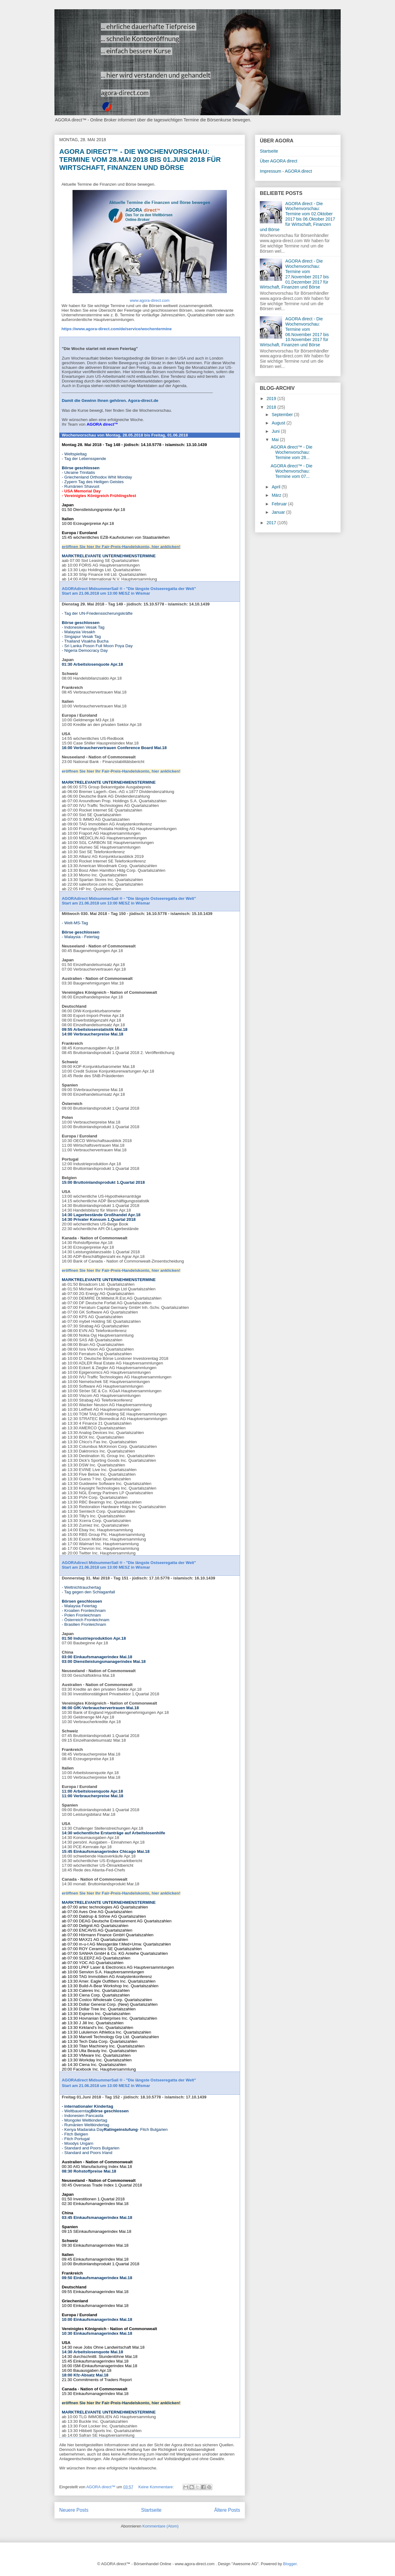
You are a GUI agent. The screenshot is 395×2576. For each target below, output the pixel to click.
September (283, 414)
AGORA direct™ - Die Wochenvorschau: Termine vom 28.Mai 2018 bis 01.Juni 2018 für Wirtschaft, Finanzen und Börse (140, 159)
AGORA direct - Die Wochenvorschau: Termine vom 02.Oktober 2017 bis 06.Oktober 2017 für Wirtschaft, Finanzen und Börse (297, 216)
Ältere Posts (227, 2510)
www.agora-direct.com (150, 300)
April (276, 486)
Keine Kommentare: (157, 2487)
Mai (276, 439)
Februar (280, 503)
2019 (272, 398)
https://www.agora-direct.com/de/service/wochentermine (116, 329)
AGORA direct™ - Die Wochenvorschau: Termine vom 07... (291, 471)
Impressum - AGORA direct (286, 171)
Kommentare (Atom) (161, 2526)
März (277, 495)
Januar (279, 512)
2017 (272, 522)
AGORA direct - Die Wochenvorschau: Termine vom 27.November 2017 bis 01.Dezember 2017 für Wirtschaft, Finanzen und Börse (294, 274)
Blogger (290, 2563)
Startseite (151, 2510)
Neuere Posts (73, 2510)
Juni (276, 431)
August (279, 422)
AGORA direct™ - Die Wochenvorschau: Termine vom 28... (291, 452)
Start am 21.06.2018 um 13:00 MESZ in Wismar (106, 593)
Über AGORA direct (278, 160)
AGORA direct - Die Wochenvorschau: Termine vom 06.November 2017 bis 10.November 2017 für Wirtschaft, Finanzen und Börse (294, 331)
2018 (272, 407)
